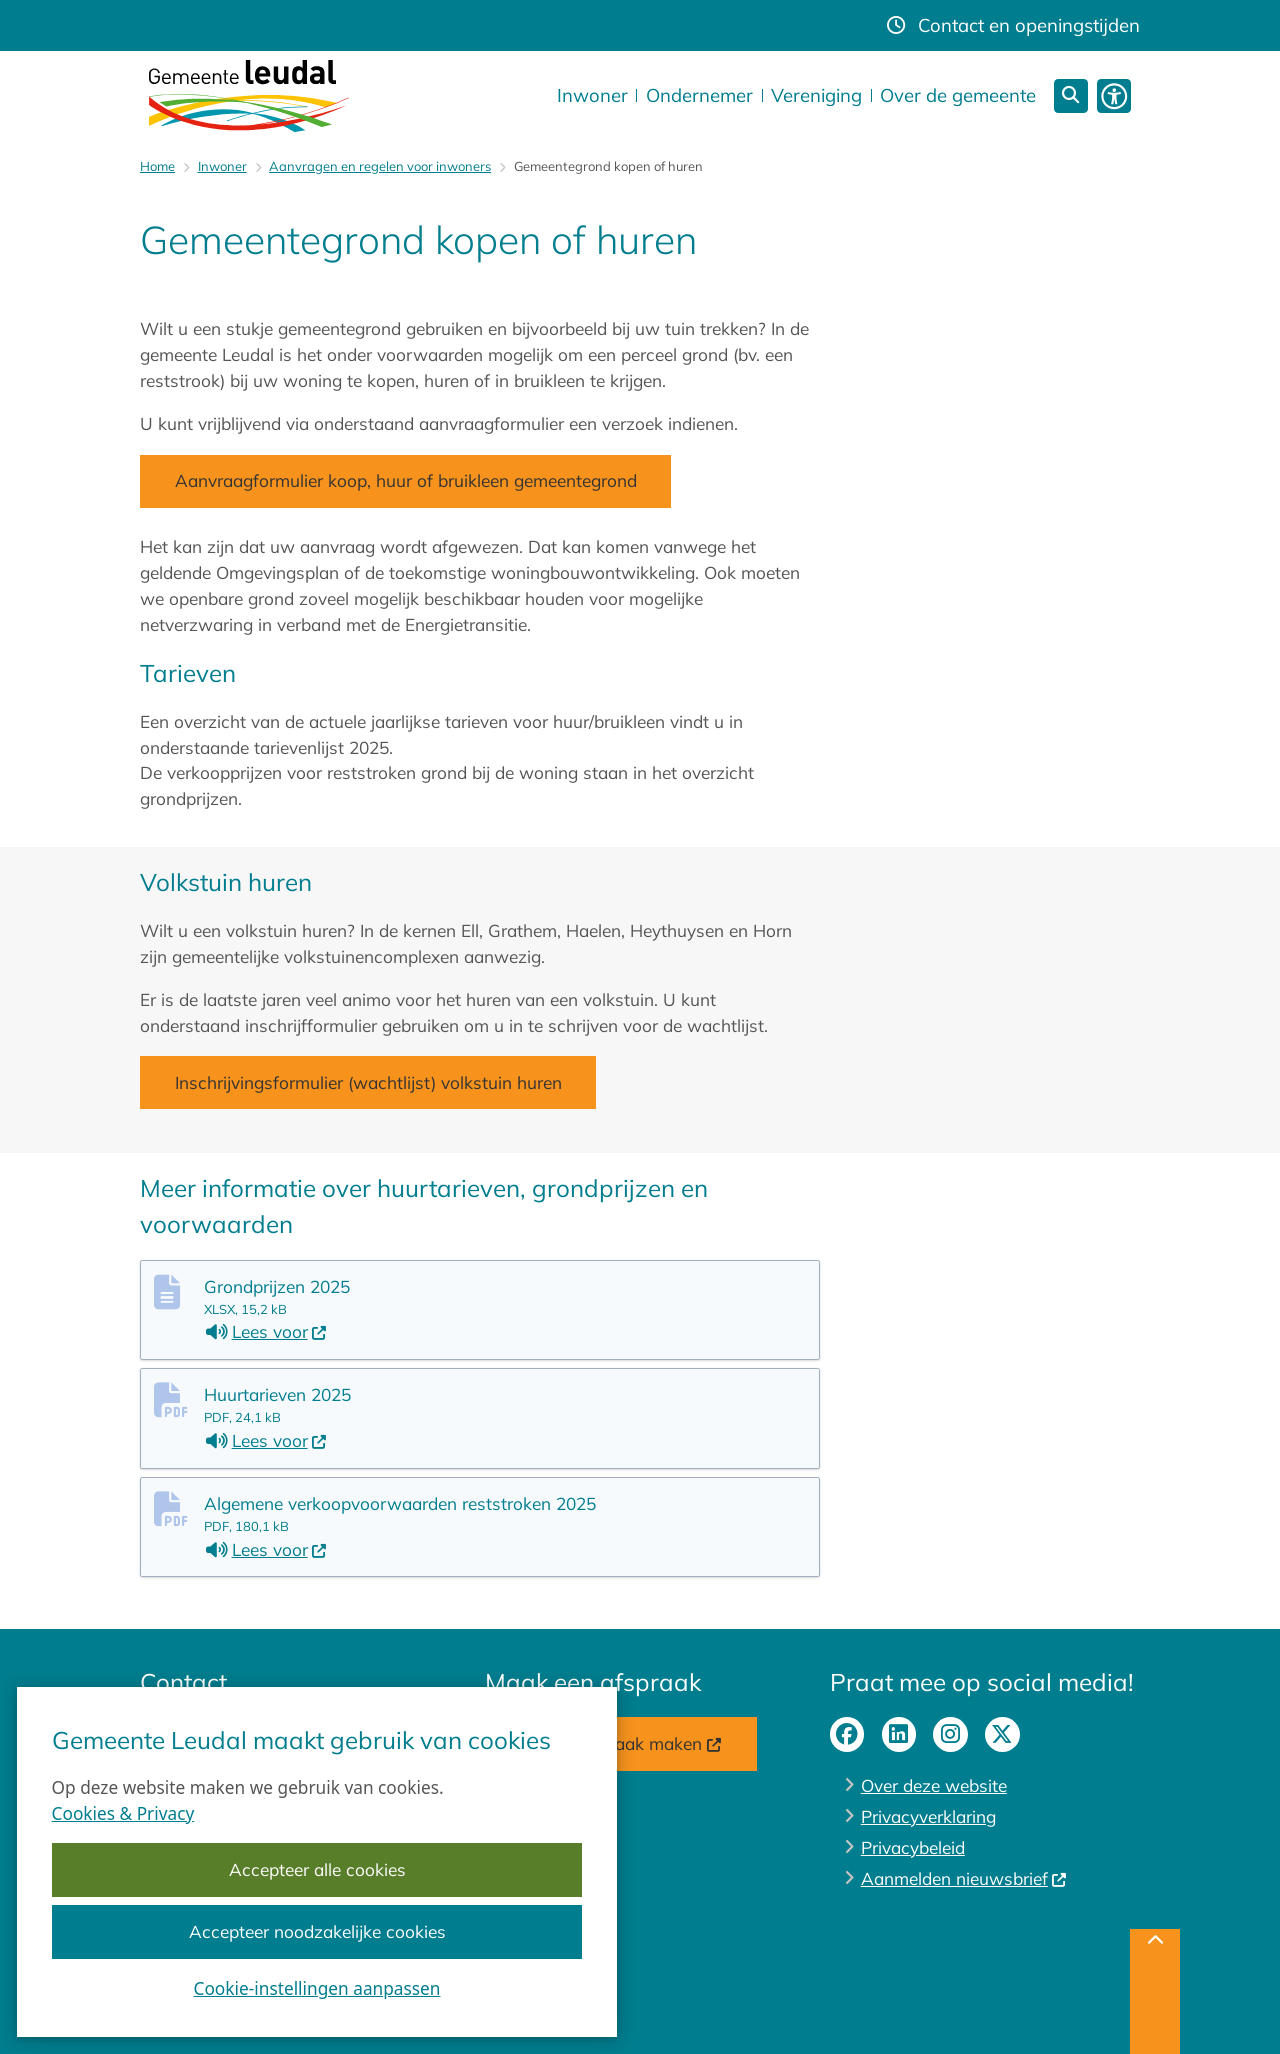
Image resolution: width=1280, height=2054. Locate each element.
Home (157, 166)
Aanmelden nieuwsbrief (964, 1878)
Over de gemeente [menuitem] (958, 95)
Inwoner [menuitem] (592, 95)
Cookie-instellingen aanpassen (317, 1989)
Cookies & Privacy (123, 1813)
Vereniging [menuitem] (816, 95)
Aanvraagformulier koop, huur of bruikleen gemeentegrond (406, 480)
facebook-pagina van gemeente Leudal (847, 1734)
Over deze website (934, 1785)
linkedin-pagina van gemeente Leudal (899, 1734)
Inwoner (222, 166)
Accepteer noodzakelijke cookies (317, 1932)
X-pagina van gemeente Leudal (1002, 1734)
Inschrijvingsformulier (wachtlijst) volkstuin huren (368, 1082)
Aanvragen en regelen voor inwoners (380, 166)
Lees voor (266, 1332)
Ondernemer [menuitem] (699, 95)
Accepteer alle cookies (317, 1870)
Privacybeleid (913, 1847)
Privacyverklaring (928, 1816)
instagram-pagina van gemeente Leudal (950, 1734)
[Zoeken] (1071, 95)
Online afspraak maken (620, 1743)
